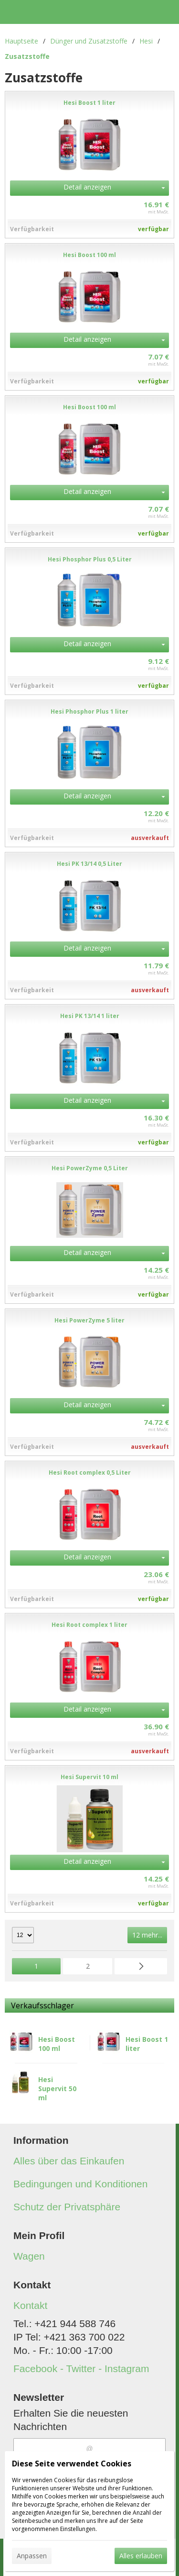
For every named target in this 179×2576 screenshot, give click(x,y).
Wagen (29, 2256)
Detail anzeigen (87, 186)
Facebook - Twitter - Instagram (81, 2368)
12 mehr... (147, 1934)
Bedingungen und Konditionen (80, 2183)
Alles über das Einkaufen (68, 2160)
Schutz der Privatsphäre (66, 2206)
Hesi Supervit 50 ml (57, 2088)
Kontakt (30, 2305)
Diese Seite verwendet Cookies (71, 2463)
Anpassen (32, 2555)
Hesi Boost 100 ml (56, 2044)
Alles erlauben (140, 2555)
